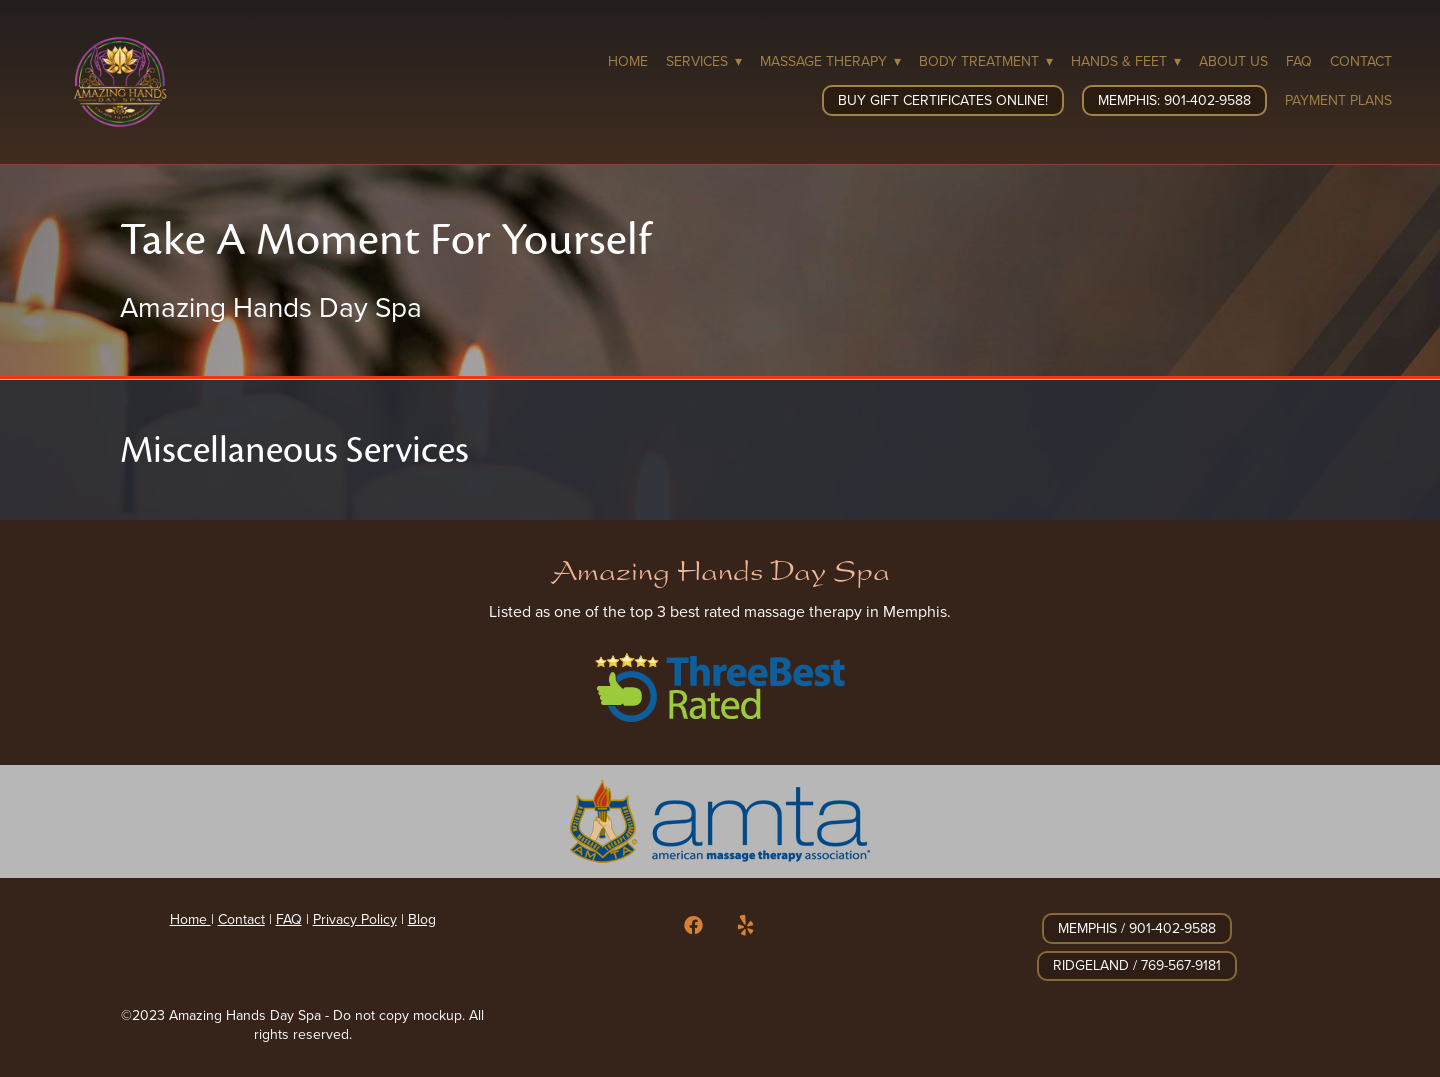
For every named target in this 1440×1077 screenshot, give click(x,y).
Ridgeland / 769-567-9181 (1137, 965)
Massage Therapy (830, 61)
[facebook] (694, 926)
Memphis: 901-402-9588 (1174, 100)
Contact (1361, 61)
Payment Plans (1338, 100)
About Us (1233, 61)
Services (704, 61)
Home (628, 61)
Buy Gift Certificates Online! (943, 100)
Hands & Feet (1126, 61)
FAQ (1299, 61)
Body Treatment (986, 61)
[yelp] (746, 926)
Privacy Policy (355, 919)
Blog (422, 919)
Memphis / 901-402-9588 (1137, 928)
